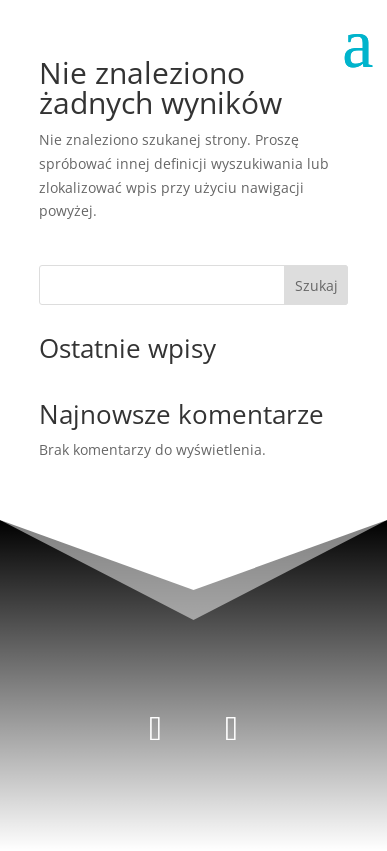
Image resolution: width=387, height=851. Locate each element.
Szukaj (316, 285)
